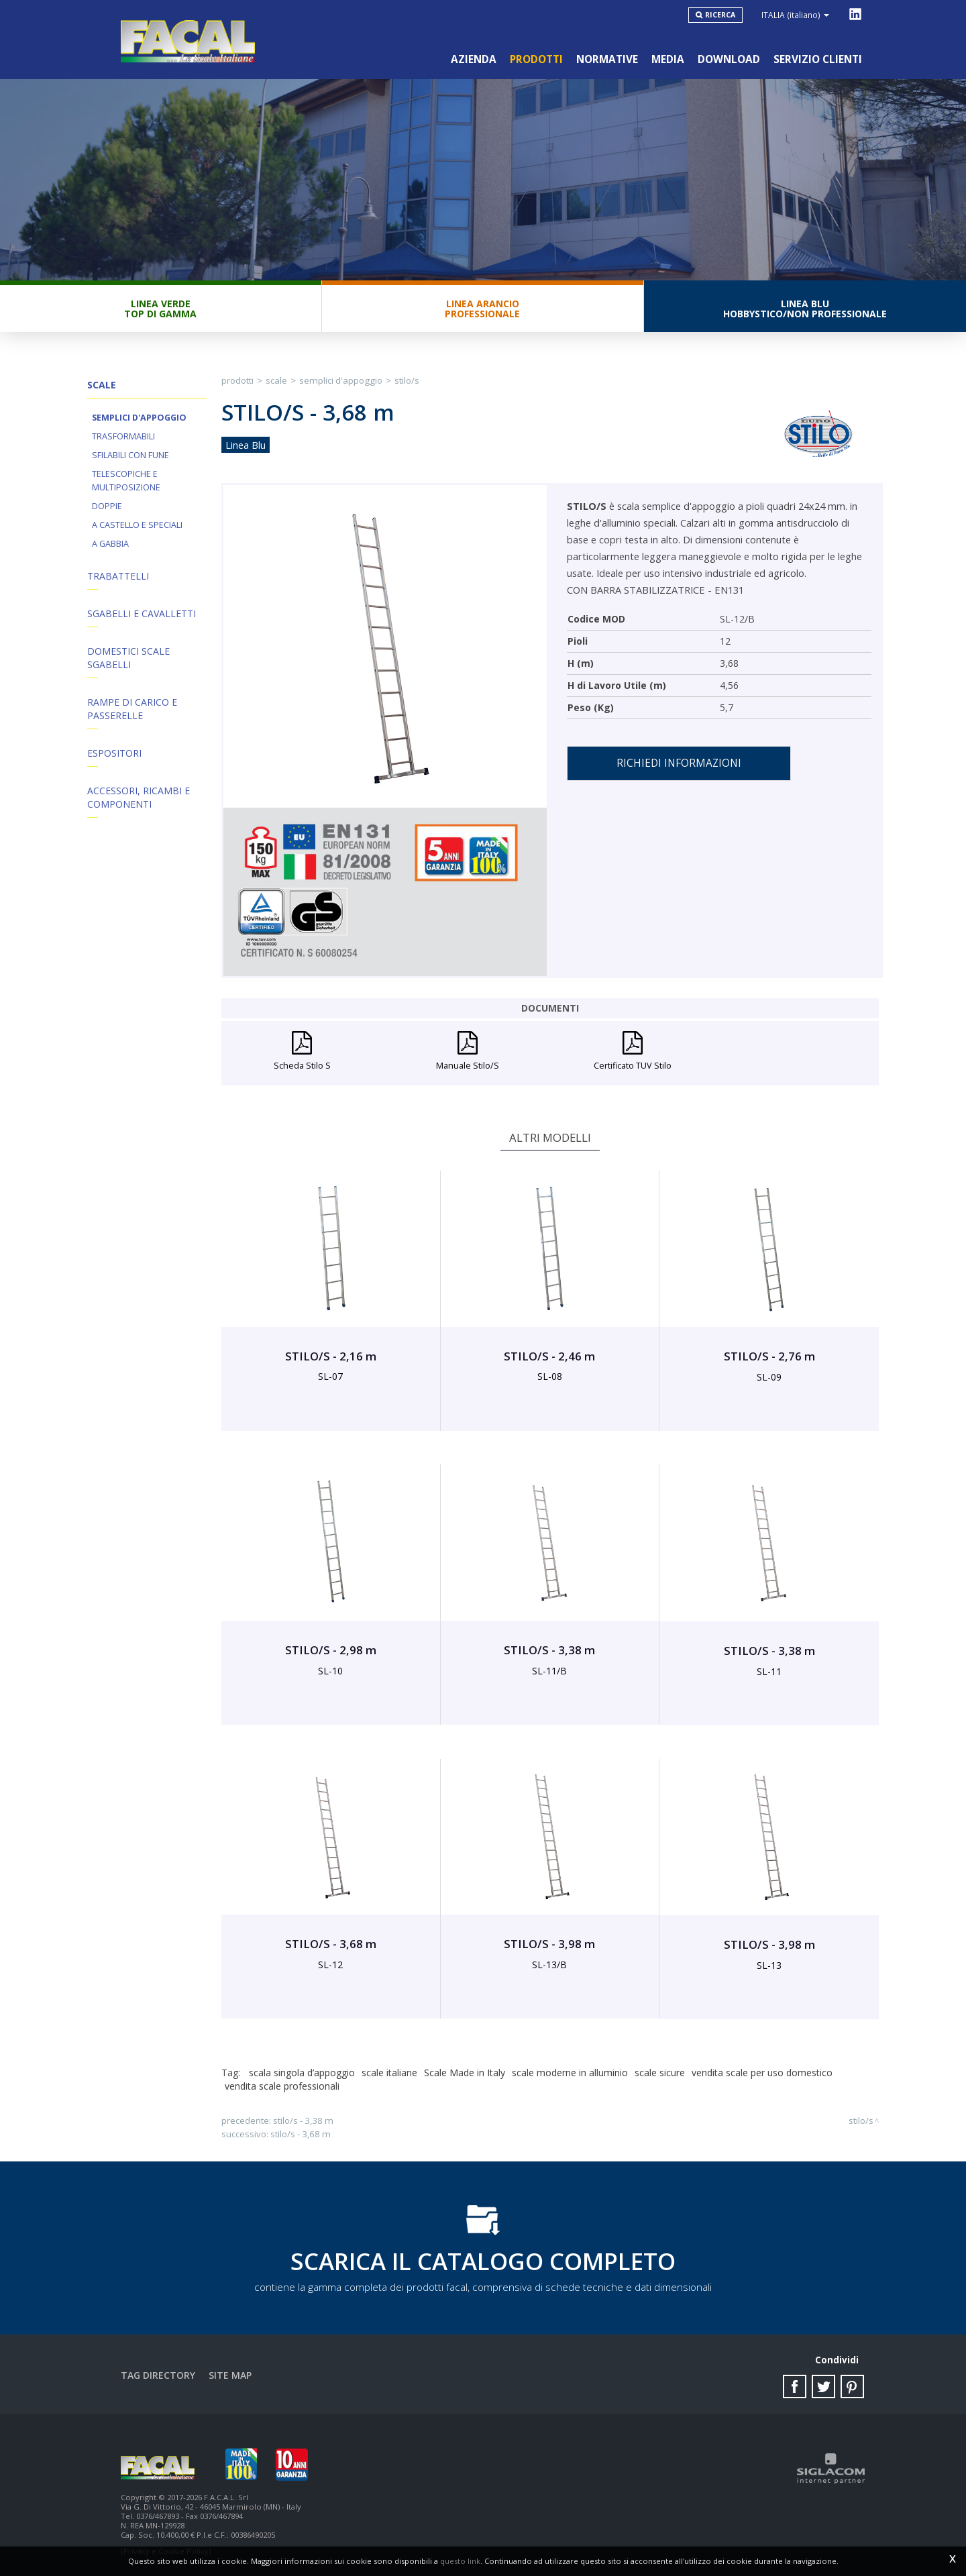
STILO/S (406, 380)
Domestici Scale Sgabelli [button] (128, 658)
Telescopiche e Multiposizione (126, 480)
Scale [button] (101, 384)
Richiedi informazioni (678, 763)
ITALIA (795, 14)
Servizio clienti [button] (817, 59)
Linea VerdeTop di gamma (160, 308)
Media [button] (667, 59)
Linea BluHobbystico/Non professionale (805, 308)
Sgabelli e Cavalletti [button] (141, 613)
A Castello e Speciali (137, 525)
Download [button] (729, 59)
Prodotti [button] (536, 59)
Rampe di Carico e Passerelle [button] (132, 709)
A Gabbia (110, 543)
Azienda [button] (473, 59)
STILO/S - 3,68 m (300, 2134)
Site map (230, 2375)
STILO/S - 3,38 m (303, 2120)
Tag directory (158, 2375)
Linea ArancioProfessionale (482, 308)
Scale (276, 380)
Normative (607, 59)
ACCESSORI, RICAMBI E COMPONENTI (138, 797)
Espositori (114, 753)
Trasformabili (123, 436)
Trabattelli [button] (118, 576)
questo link (460, 2561)
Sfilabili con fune (130, 455)
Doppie (107, 506)
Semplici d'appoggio (139, 417)
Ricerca (720, 14)
